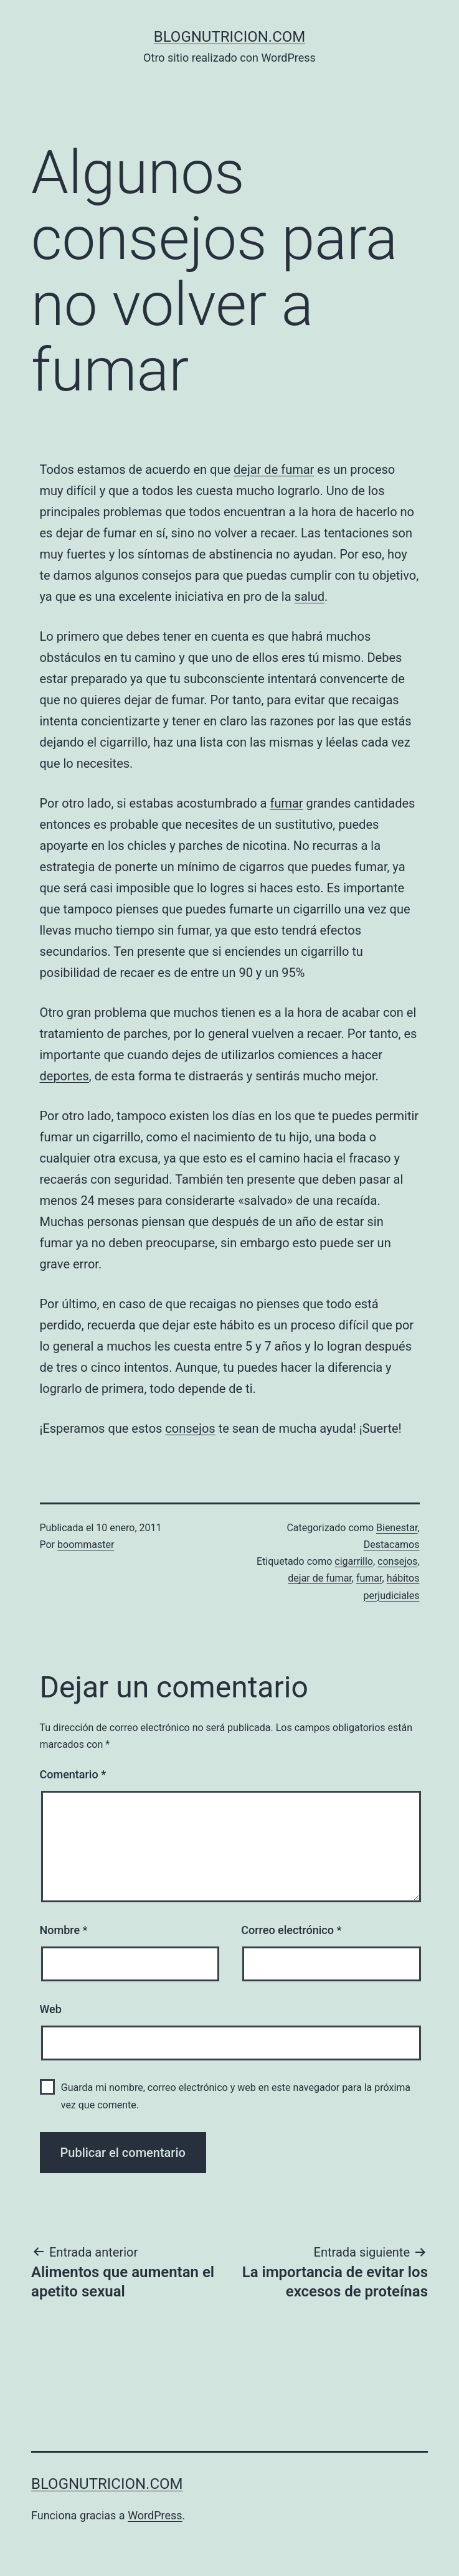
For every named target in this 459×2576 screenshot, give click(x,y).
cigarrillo (353, 1561)
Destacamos (392, 1544)
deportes (64, 1076)
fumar (286, 803)
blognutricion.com (230, 36)
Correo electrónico (291, 1930)
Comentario (73, 1774)
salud (309, 596)
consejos (190, 1428)
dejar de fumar (274, 469)
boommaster (85, 1544)
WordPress (155, 2515)
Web (51, 2009)
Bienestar (396, 1528)
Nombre (64, 1930)
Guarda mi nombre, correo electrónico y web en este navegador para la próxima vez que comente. (235, 2096)
